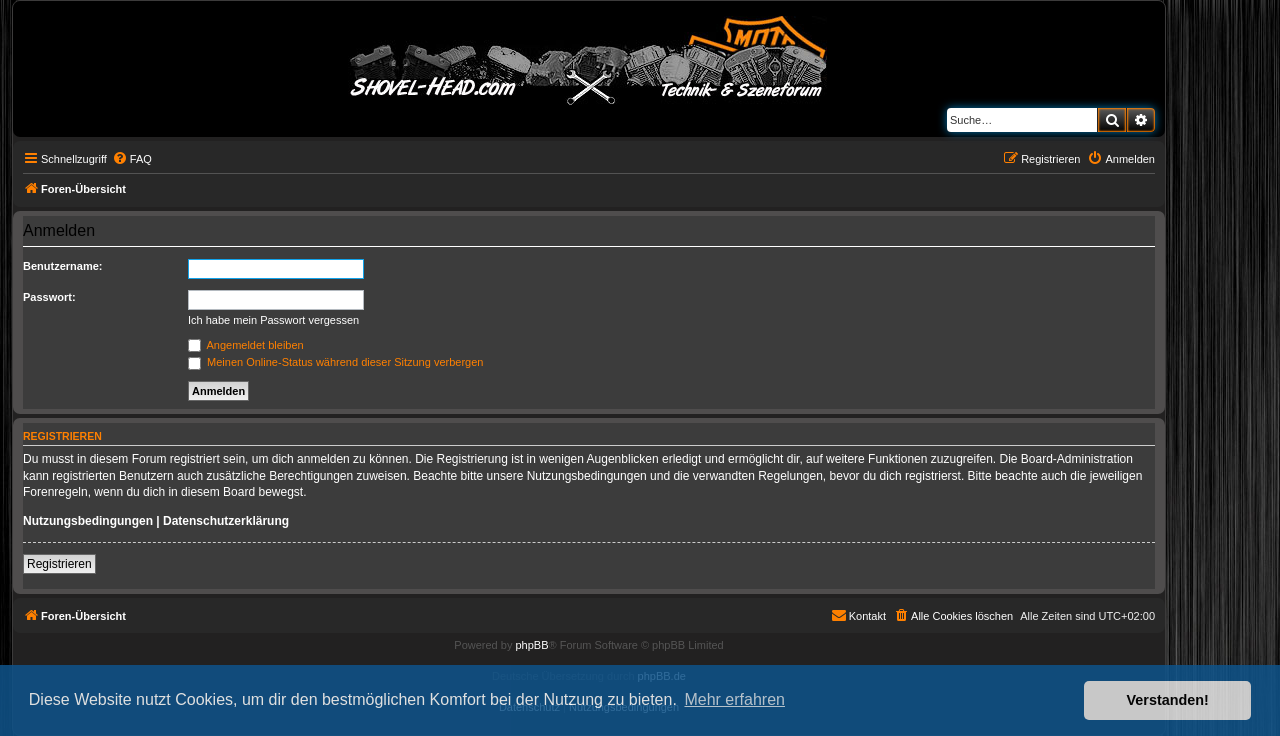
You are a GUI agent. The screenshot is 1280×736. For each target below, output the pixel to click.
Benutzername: (62, 266)
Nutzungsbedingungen (88, 521)
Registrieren (59, 564)
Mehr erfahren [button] (734, 699)
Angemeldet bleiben (246, 345)
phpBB (531, 645)
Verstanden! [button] (1168, 700)
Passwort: (49, 297)
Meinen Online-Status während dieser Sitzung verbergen (335, 362)
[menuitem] (132, 159)
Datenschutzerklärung (226, 521)
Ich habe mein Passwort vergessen (273, 320)
